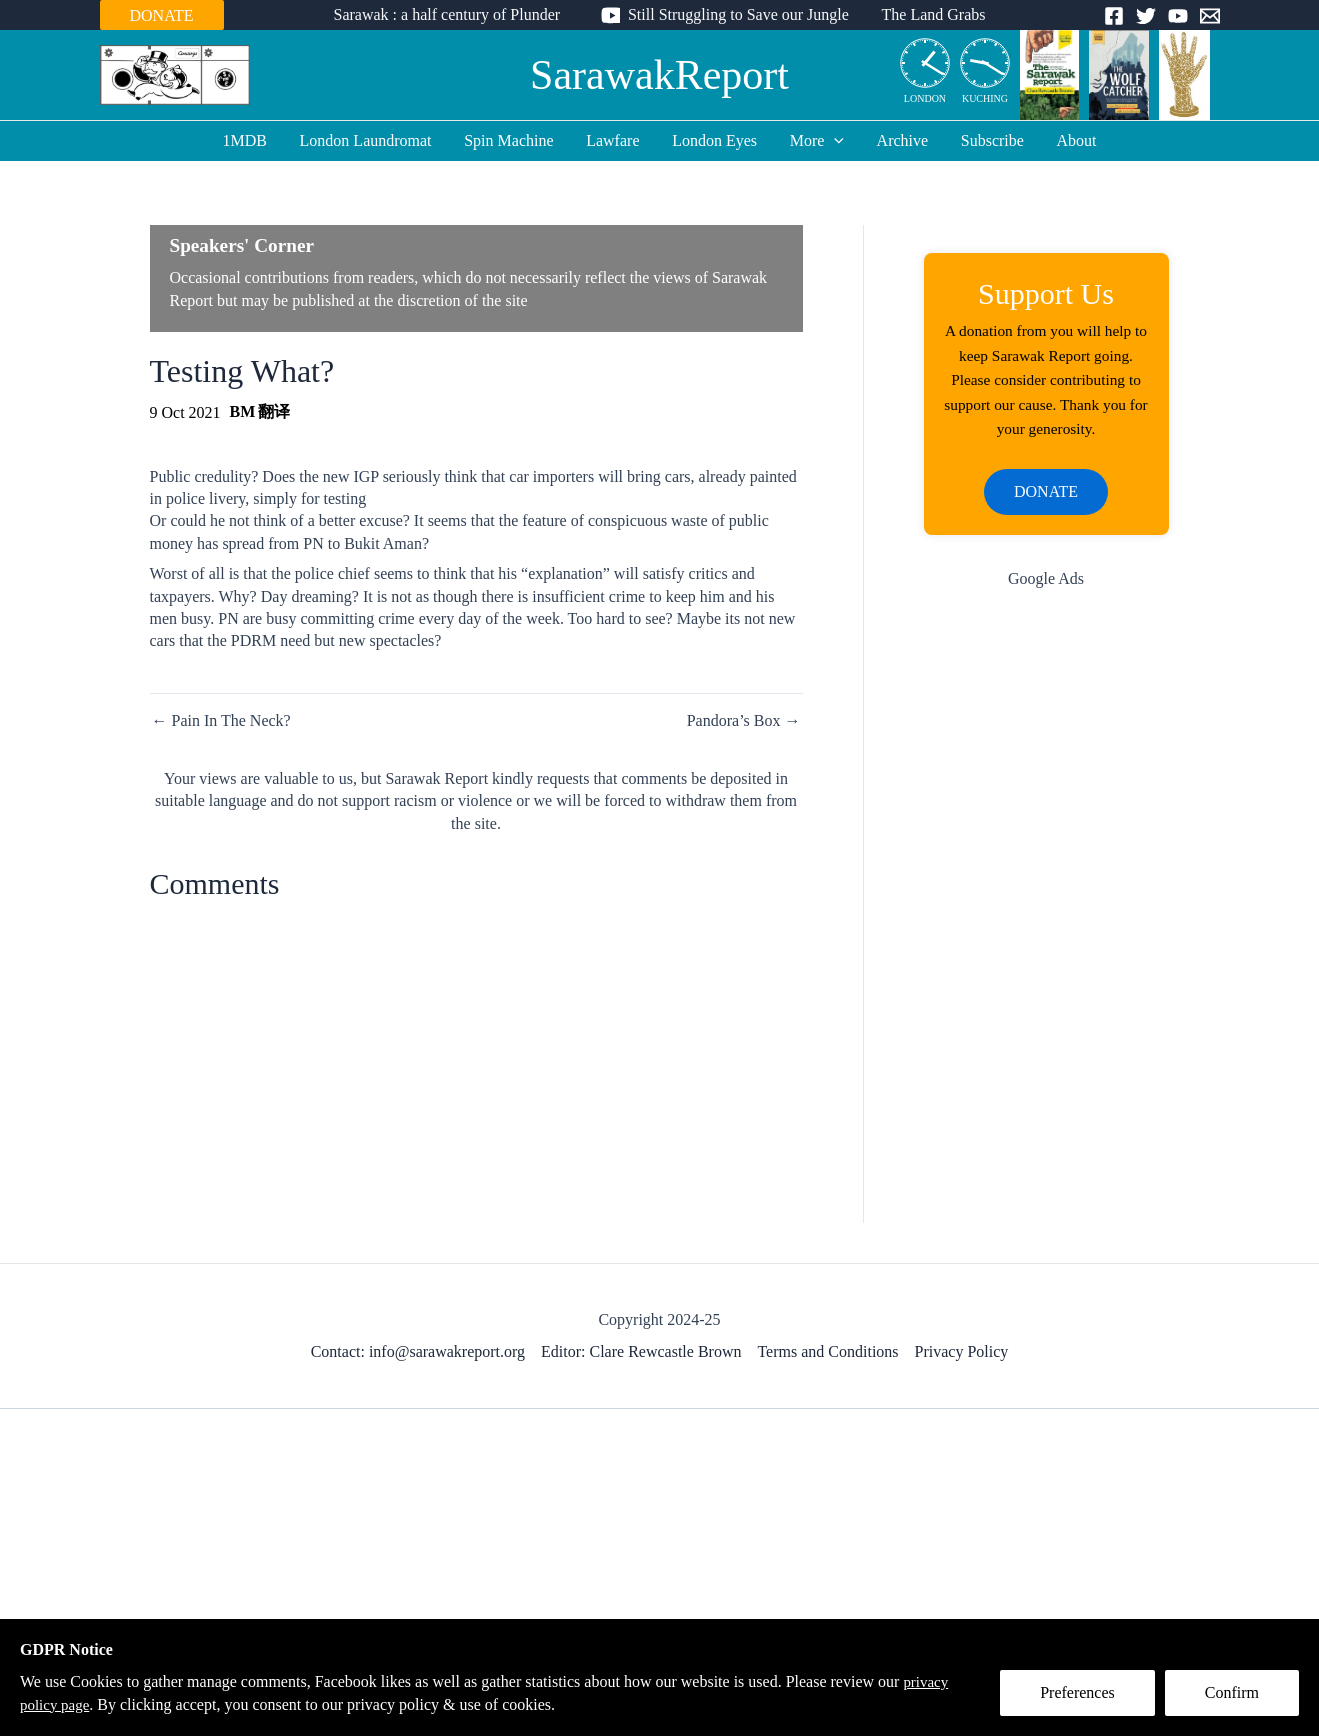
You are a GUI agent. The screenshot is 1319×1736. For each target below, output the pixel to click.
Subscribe (990, 140)
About (1074, 140)
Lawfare (613, 140)
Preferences (1077, 1692)
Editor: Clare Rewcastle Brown (641, 1357)
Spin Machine (510, 140)
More (816, 141)
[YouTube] (1178, 16)
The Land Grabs (933, 14)
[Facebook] (1114, 16)
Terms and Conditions (827, 1357)
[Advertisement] (1046, 929)
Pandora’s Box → (744, 721)
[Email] (1210, 16)
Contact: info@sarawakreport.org (418, 1357)
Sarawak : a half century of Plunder (447, 14)
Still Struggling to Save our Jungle (738, 14)
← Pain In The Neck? (221, 721)
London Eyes (714, 140)
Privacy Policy (962, 1357)
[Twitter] (1146, 16)
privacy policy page (83, 1704)
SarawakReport (659, 75)
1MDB (247, 140)
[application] (834, 141)
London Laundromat (368, 140)
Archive (901, 140)
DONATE (162, 15)
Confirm (1232, 1692)
